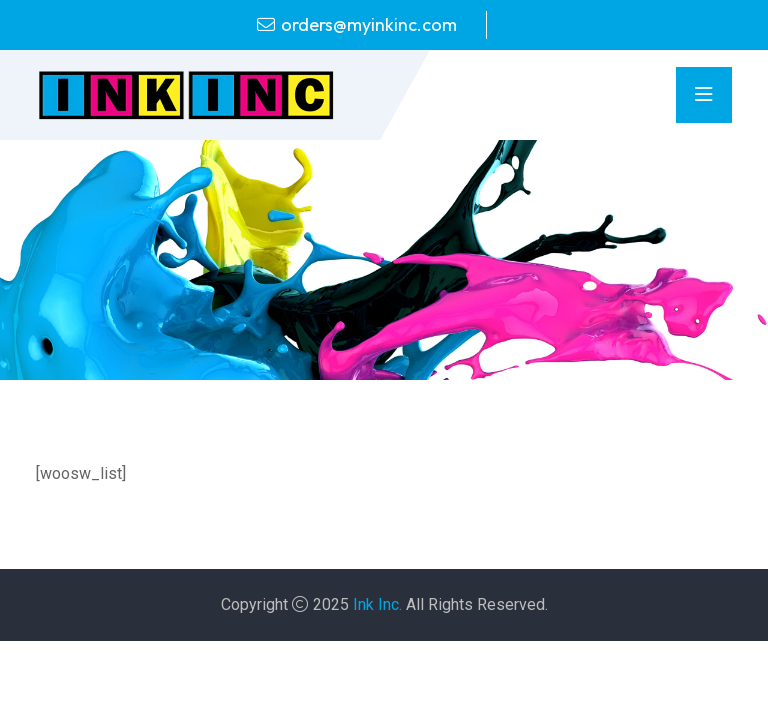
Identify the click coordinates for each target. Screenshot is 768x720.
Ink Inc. (377, 604)
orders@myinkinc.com (369, 24)
